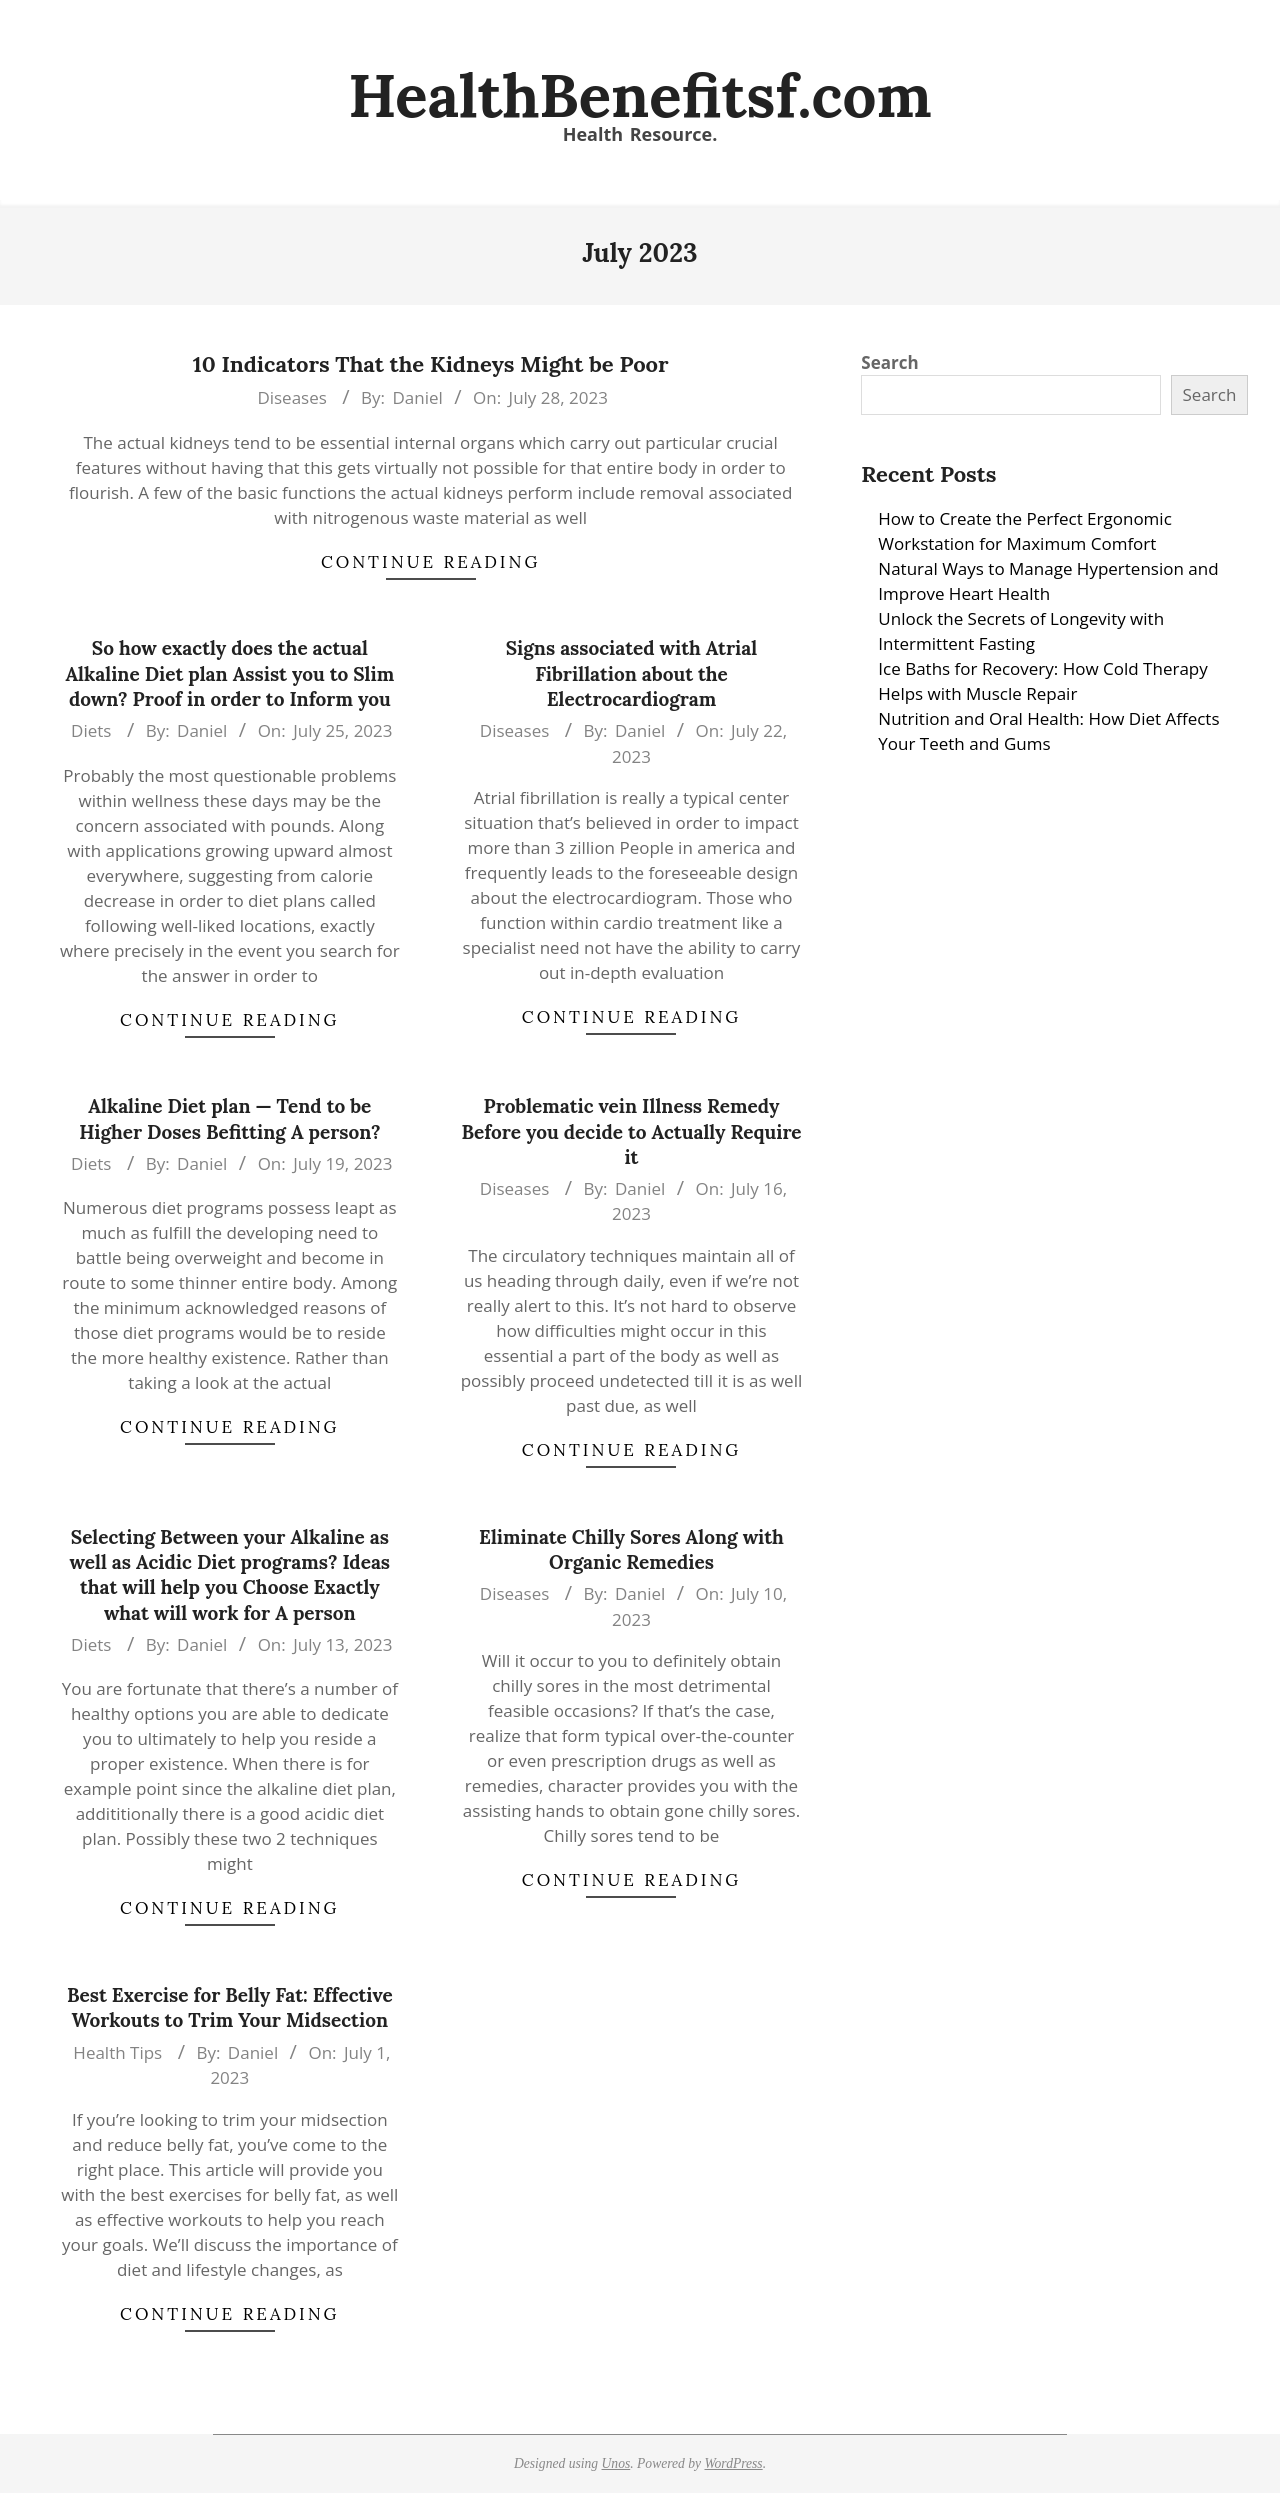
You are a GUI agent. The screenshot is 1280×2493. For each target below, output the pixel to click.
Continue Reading (430, 562)
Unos (616, 2463)
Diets (91, 730)
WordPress (733, 2463)
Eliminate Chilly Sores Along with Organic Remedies (631, 1549)
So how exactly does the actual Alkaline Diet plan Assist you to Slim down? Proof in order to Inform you (229, 673)
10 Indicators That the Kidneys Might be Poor (431, 364)
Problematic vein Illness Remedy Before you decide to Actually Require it (631, 1131)
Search (889, 362)
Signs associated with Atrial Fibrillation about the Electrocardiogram (631, 673)
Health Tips (117, 2052)
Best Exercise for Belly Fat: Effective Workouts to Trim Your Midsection (230, 2007)
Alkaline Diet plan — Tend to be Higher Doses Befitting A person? (229, 1118)
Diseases (291, 397)
